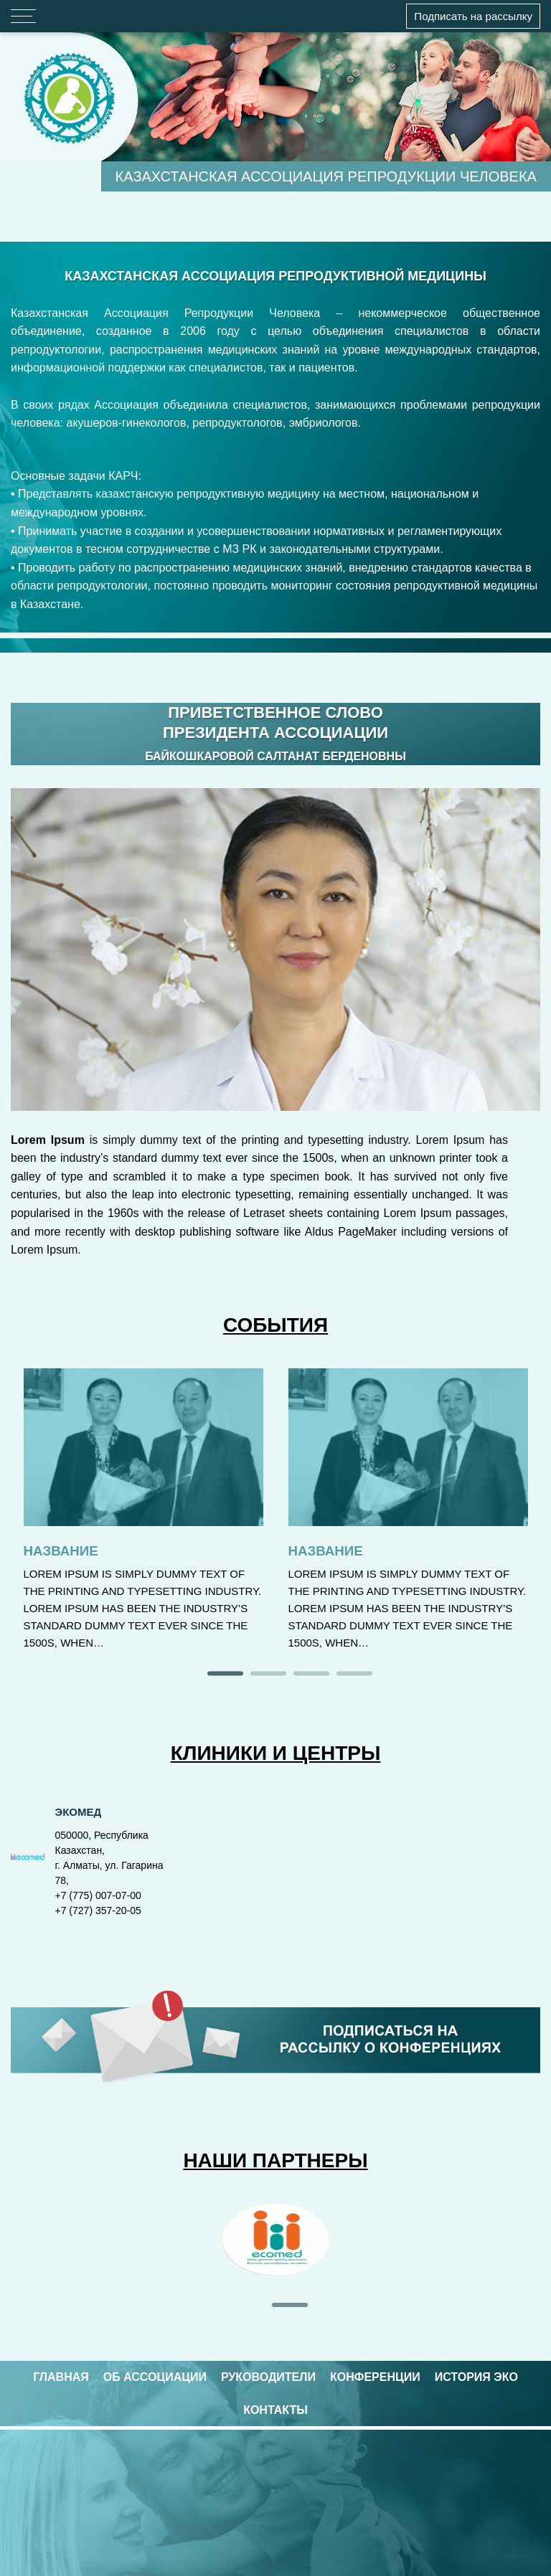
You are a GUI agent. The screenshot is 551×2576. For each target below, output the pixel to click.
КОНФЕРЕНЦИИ (375, 2377)
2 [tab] (268, 1675)
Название (61, 1550)
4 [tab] (354, 1675)
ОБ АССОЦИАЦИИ (155, 2377)
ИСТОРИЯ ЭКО (476, 2377)
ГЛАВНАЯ (61, 2377)
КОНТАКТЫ (275, 2410)
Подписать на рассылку (473, 16)
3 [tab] (311, 1675)
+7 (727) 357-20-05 (98, 1910)
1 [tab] (225, 1675)
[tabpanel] (275, 2242)
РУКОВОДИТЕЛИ (268, 2377)
